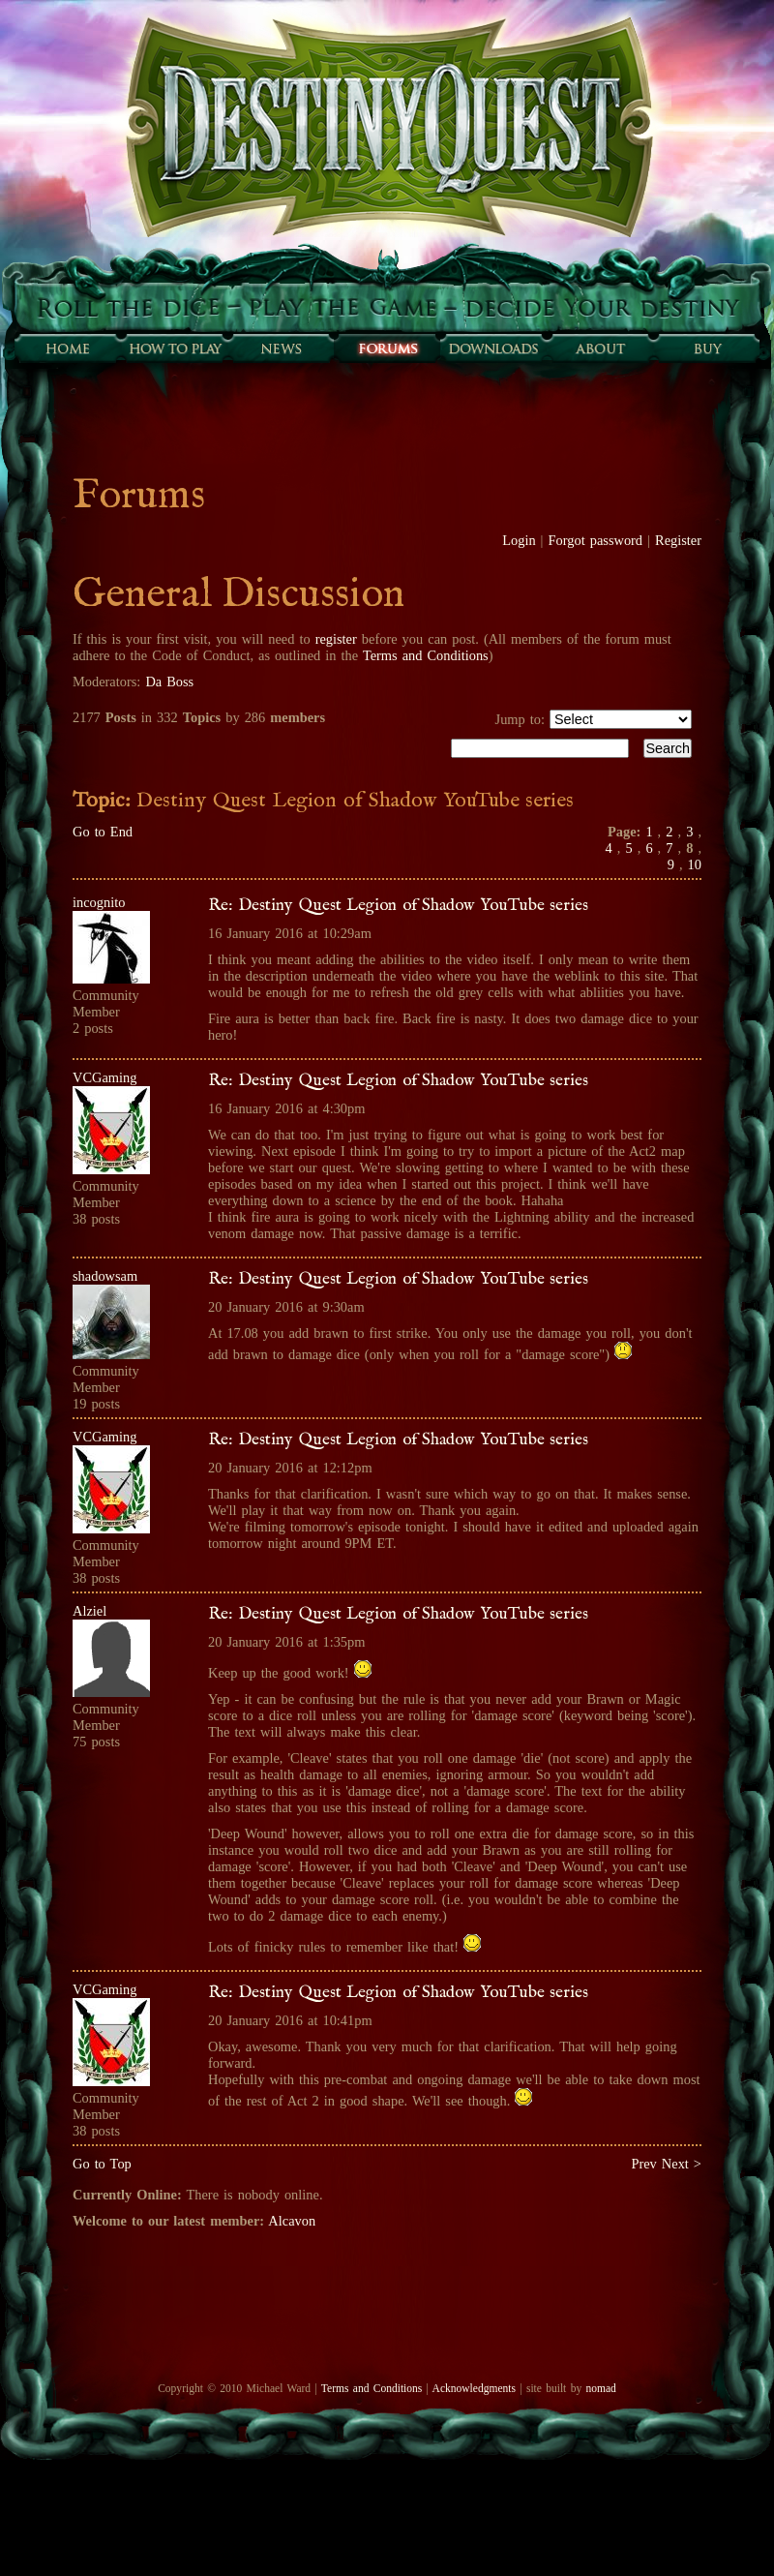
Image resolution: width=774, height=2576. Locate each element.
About (600, 348)
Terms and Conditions (426, 655)
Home (68, 348)
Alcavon (291, 2220)
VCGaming (104, 1077)
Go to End (103, 831)
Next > (681, 2163)
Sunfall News (280, 348)
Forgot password (596, 540)
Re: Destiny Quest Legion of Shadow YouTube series (398, 905)
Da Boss (169, 681)
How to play (174, 348)
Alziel (89, 1611)
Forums (387, 348)
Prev (643, 2163)
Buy (706, 348)
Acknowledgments (474, 2388)
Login (518, 540)
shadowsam (105, 1276)
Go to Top (102, 2163)
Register (678, 540)
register (336, 639)
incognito (99, 902)
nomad (600, 2388)
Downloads (493, 348)
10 (694, 864)
